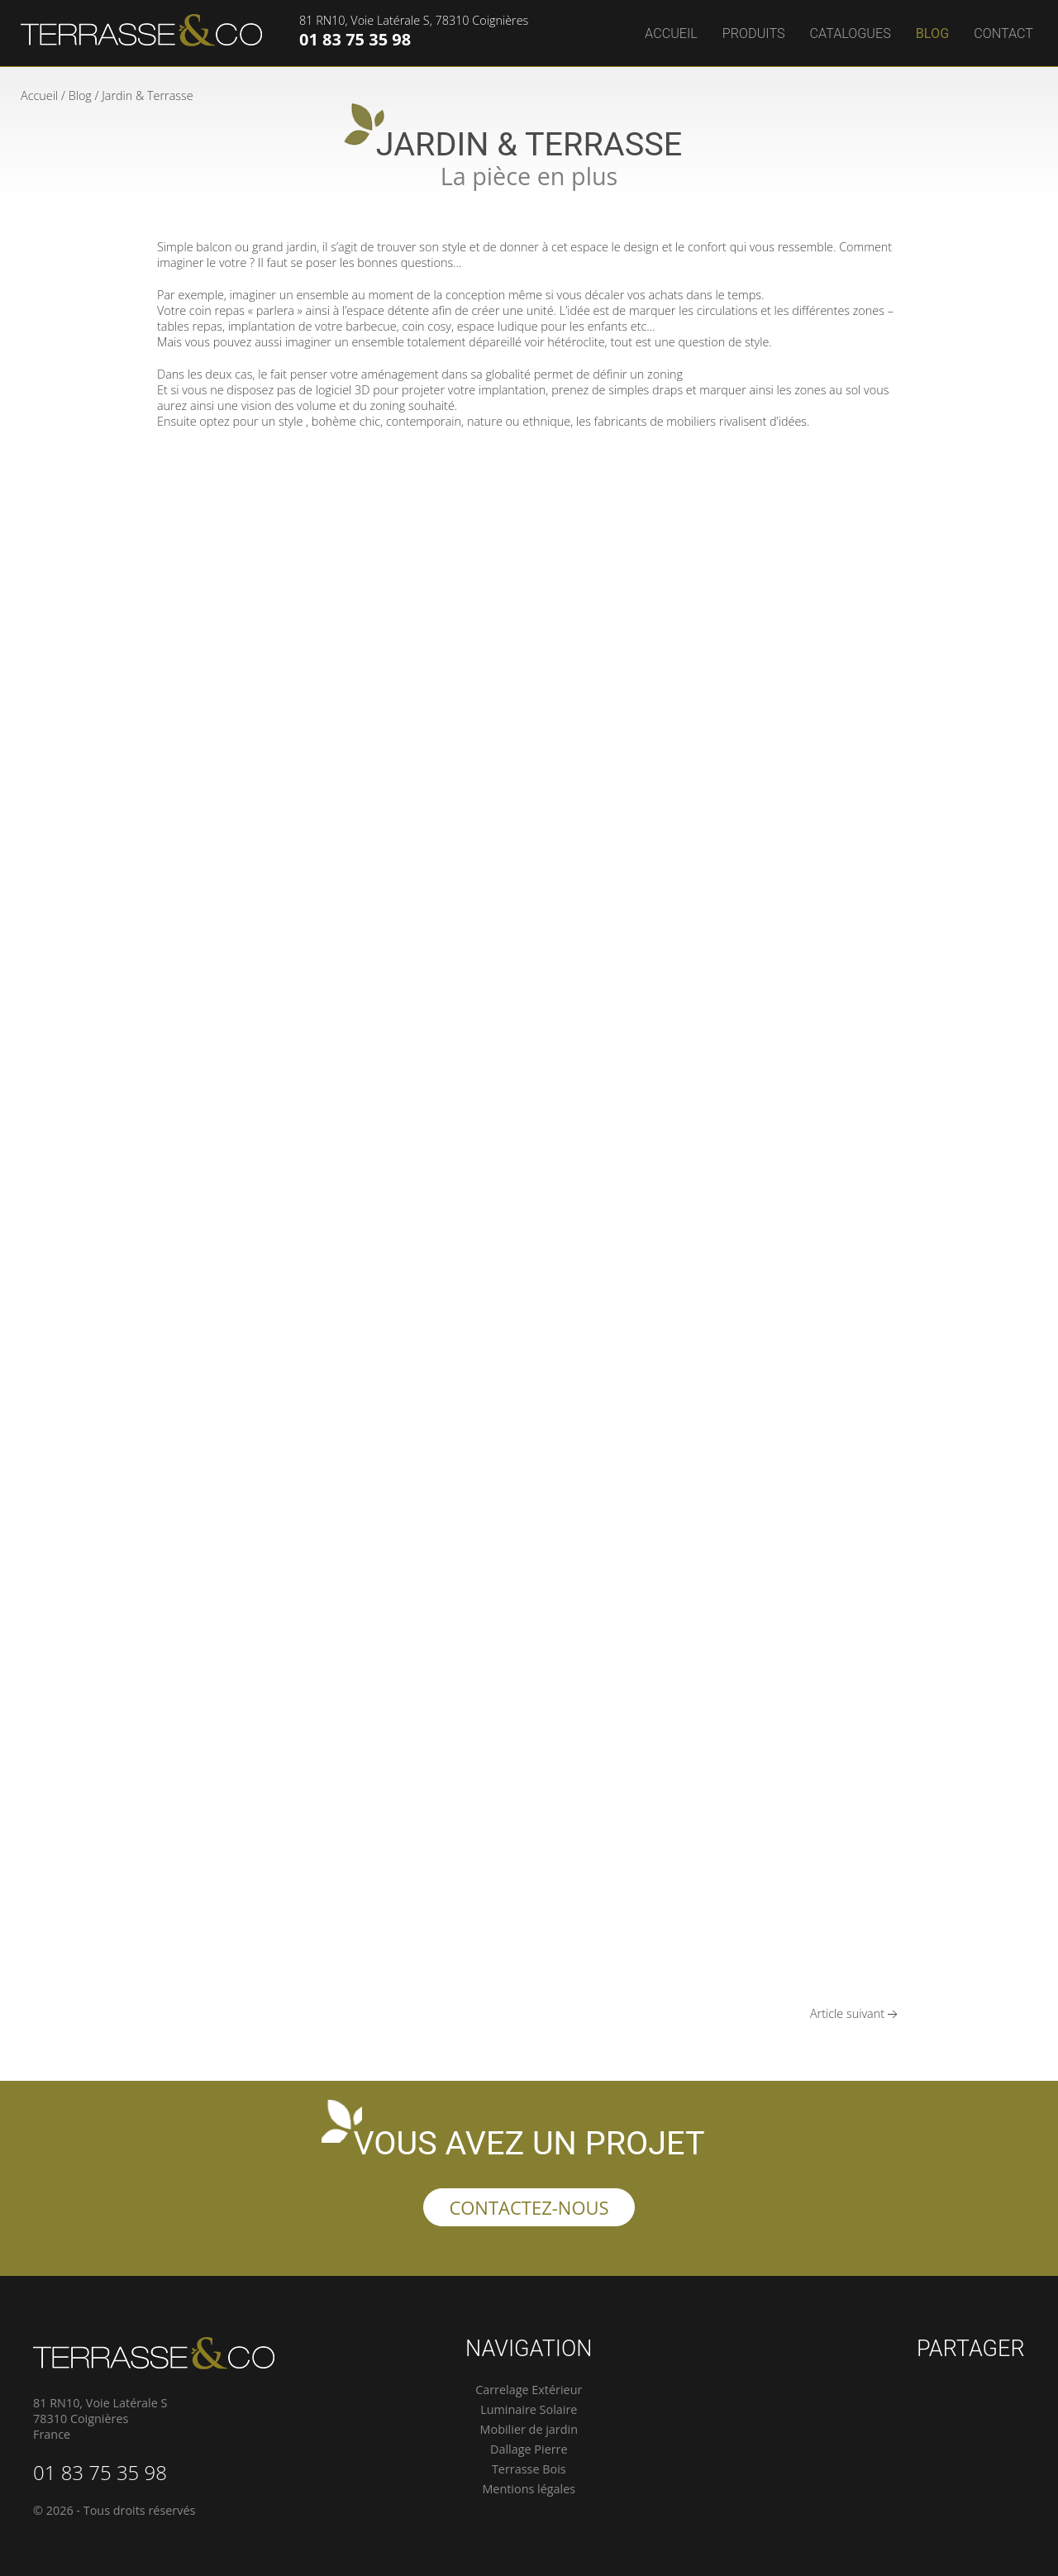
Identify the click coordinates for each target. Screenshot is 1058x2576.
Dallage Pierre (529, 2449)
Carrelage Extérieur (528, 2389)
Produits (753, 33)
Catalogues (850, 33)
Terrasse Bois (529, 2469)
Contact (1003, 33)
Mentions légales (528, 2489)
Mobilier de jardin (529, 2429)
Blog (932, 33)
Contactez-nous (528, 2207)
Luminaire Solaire (528, 2409)
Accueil (671, 33)
